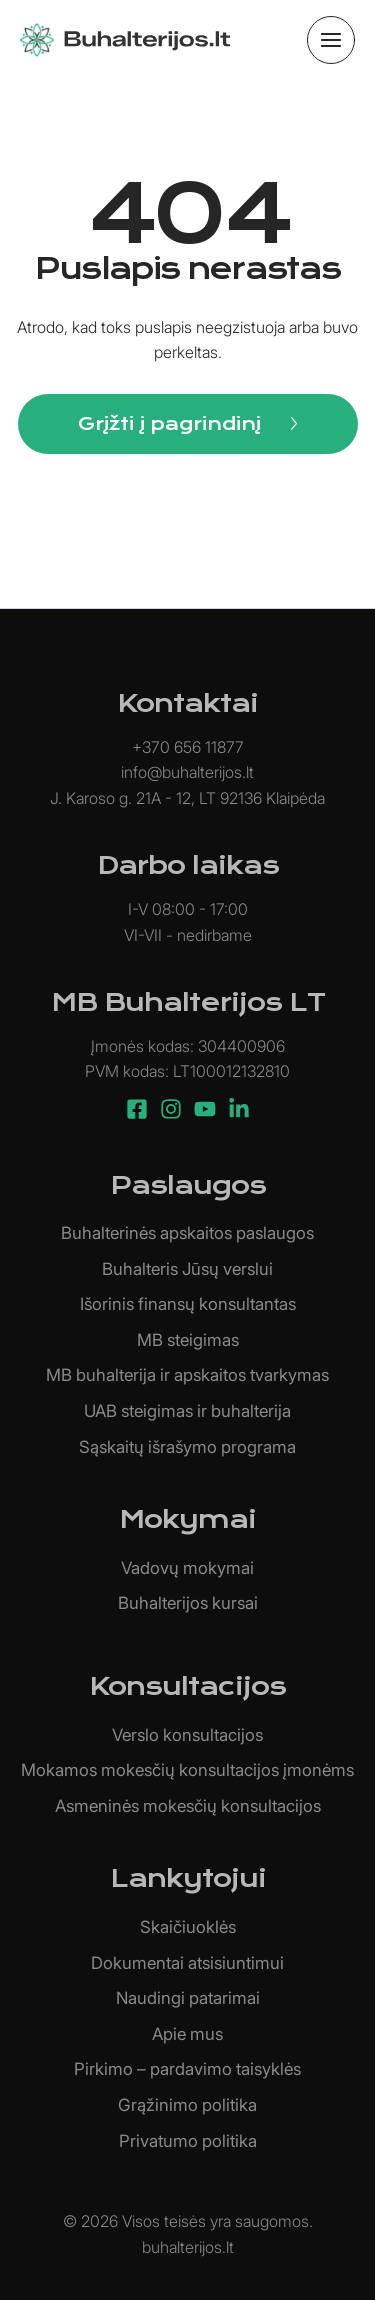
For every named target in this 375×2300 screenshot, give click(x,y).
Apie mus (187, 2034)
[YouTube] (205, 1109)
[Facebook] (137, 1109)
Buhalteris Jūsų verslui (187, 1269)
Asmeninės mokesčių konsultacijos (188, 1806)
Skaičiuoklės (188, 1927)
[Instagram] (171, 1109)
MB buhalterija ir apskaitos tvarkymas (187, 1375)
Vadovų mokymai (187, 1568)
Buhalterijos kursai (188, 1603)
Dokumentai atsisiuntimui (187, 1963)
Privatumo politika (188, 2141)
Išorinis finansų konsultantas (188, 1304)
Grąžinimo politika (187, 2105)
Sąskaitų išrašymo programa (187, 1447)
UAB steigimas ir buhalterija (187, 1411)
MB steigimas (188, 1340)
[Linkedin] (239, 1109)
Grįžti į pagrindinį (169, 423)
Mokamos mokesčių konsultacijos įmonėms (187, 1770)
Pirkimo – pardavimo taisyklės (187, 2069)
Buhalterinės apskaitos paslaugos (187, 1233)
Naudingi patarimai (188, 1998)
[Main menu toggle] (331, 40)
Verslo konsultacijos (187, 1735)
